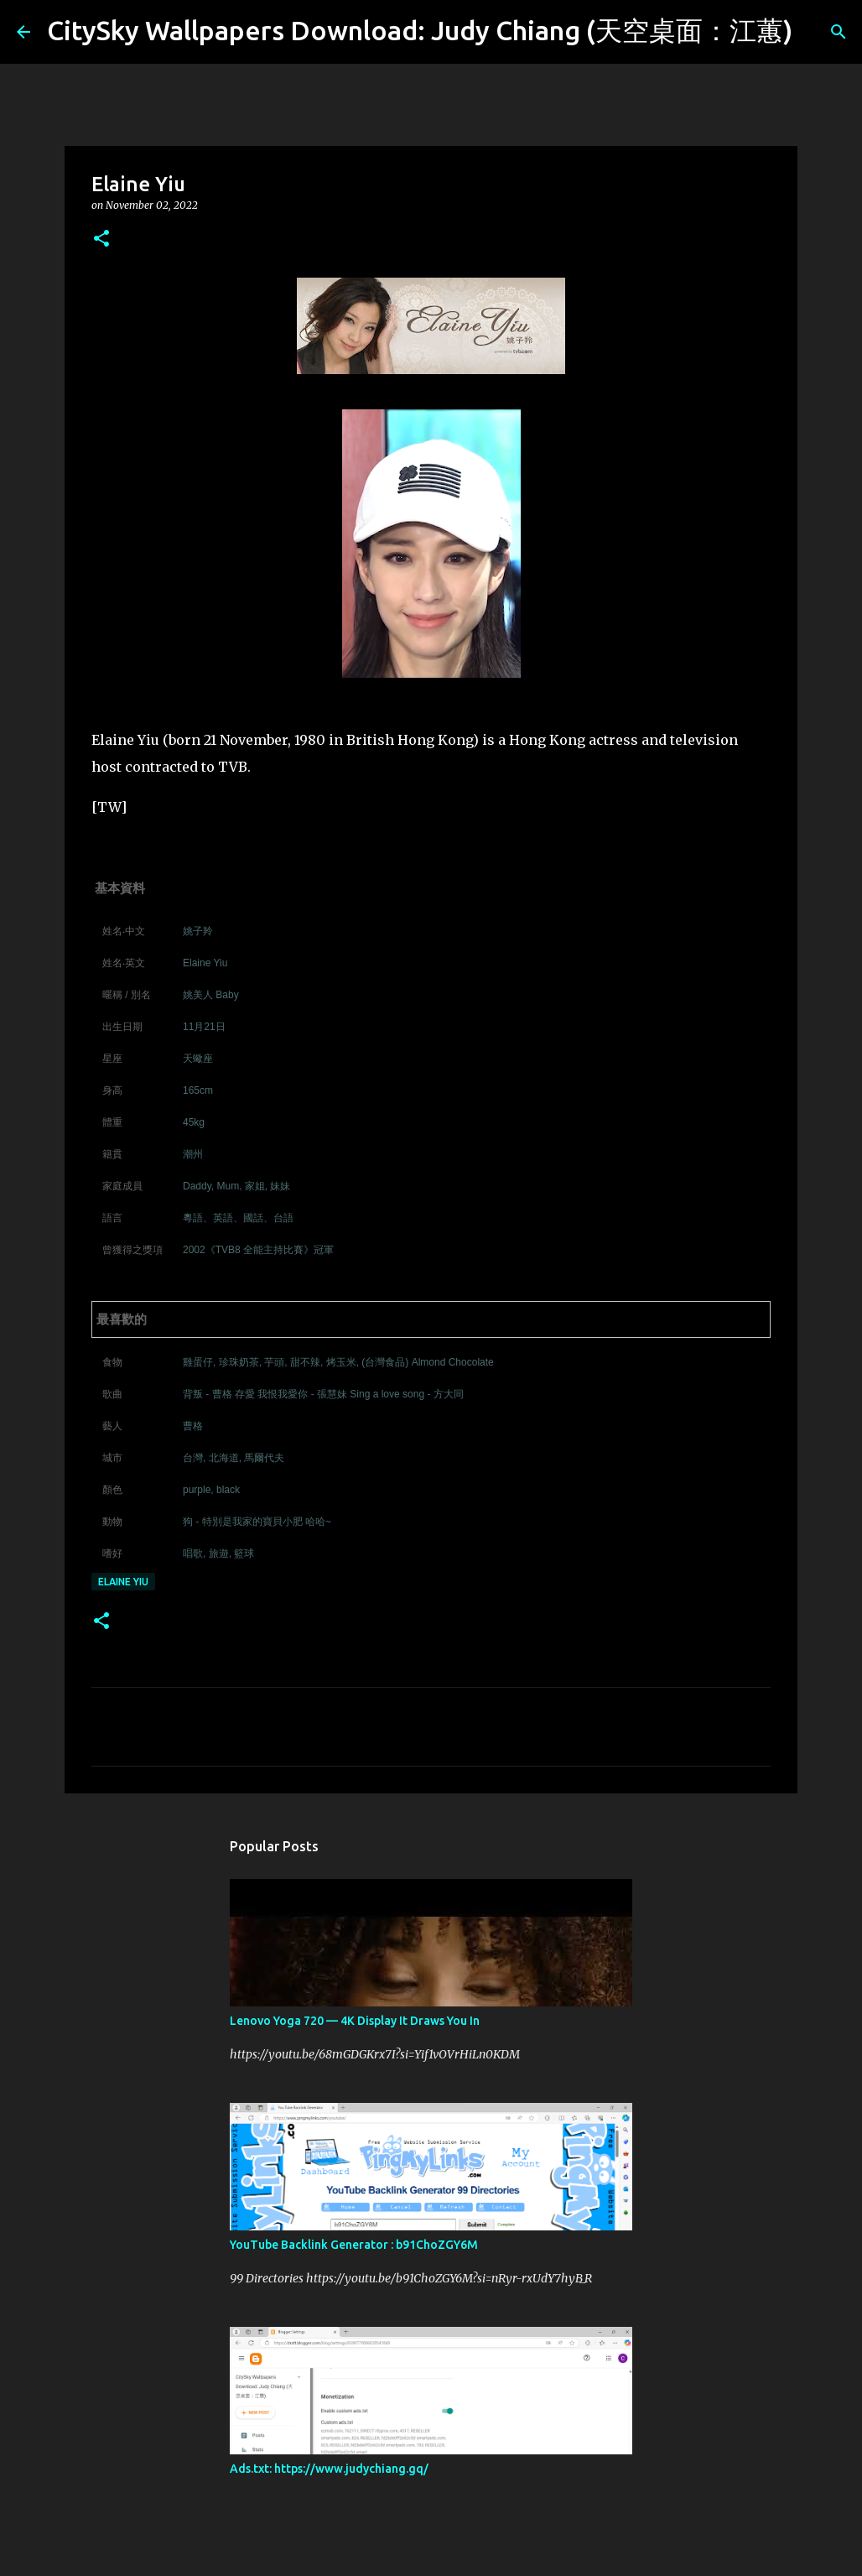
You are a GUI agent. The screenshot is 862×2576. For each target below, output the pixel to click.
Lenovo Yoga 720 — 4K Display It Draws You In (355, 2020)
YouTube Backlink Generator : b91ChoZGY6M (354, 2244)
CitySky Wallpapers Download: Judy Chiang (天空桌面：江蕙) (419, 30)
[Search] (816, 32)
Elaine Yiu (123, 1581)
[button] (101, 239)
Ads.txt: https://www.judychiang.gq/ (329, 2468)
